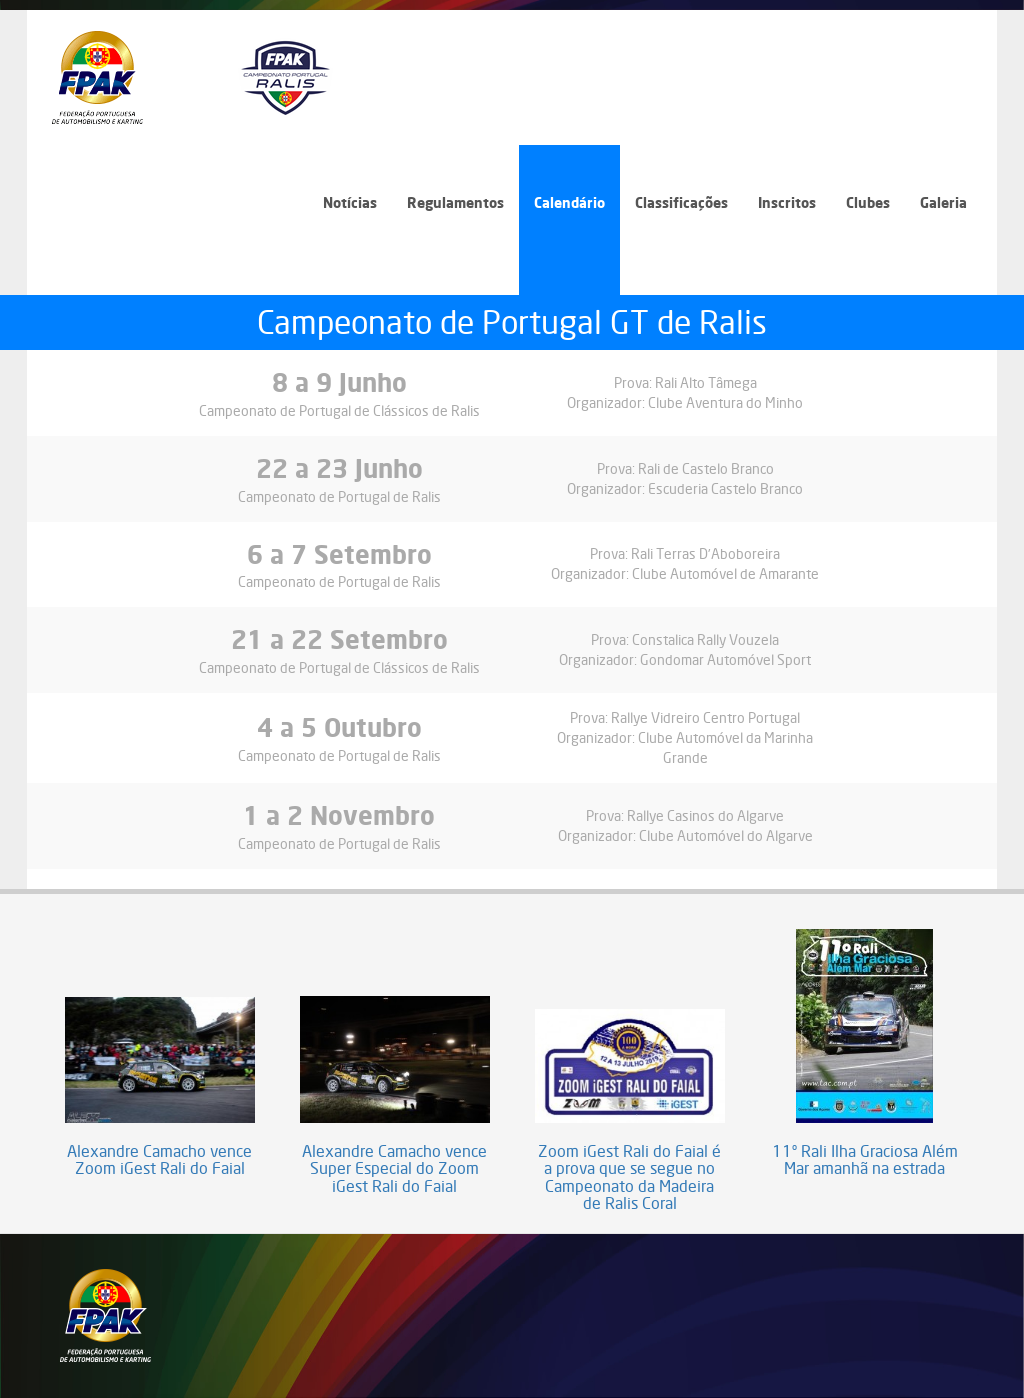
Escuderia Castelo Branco (725, 488)
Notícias (350, 202)
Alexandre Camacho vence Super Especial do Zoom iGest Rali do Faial (394, 1169)
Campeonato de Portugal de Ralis (339, 496)
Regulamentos (455, 202)
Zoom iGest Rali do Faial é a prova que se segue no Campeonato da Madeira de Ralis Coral (629, 1178)
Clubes (868, 202)
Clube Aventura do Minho (725, 402)
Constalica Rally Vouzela (705, 639)
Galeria (943, 202)
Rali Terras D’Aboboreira (705, 553)
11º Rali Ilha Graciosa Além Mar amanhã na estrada (865, 1160)
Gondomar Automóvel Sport (725, 659)
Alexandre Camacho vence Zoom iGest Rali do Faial (159, 1160)
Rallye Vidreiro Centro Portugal (705, 717)
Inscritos (787, 202)
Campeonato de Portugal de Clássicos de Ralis (339, 410)
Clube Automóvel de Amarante (725, 573)
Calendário (569, 202)
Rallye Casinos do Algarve (705, 815)
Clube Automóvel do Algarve (726, 835)
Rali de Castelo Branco (706, 468)
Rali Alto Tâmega (706, 382)
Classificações (681, 202)
